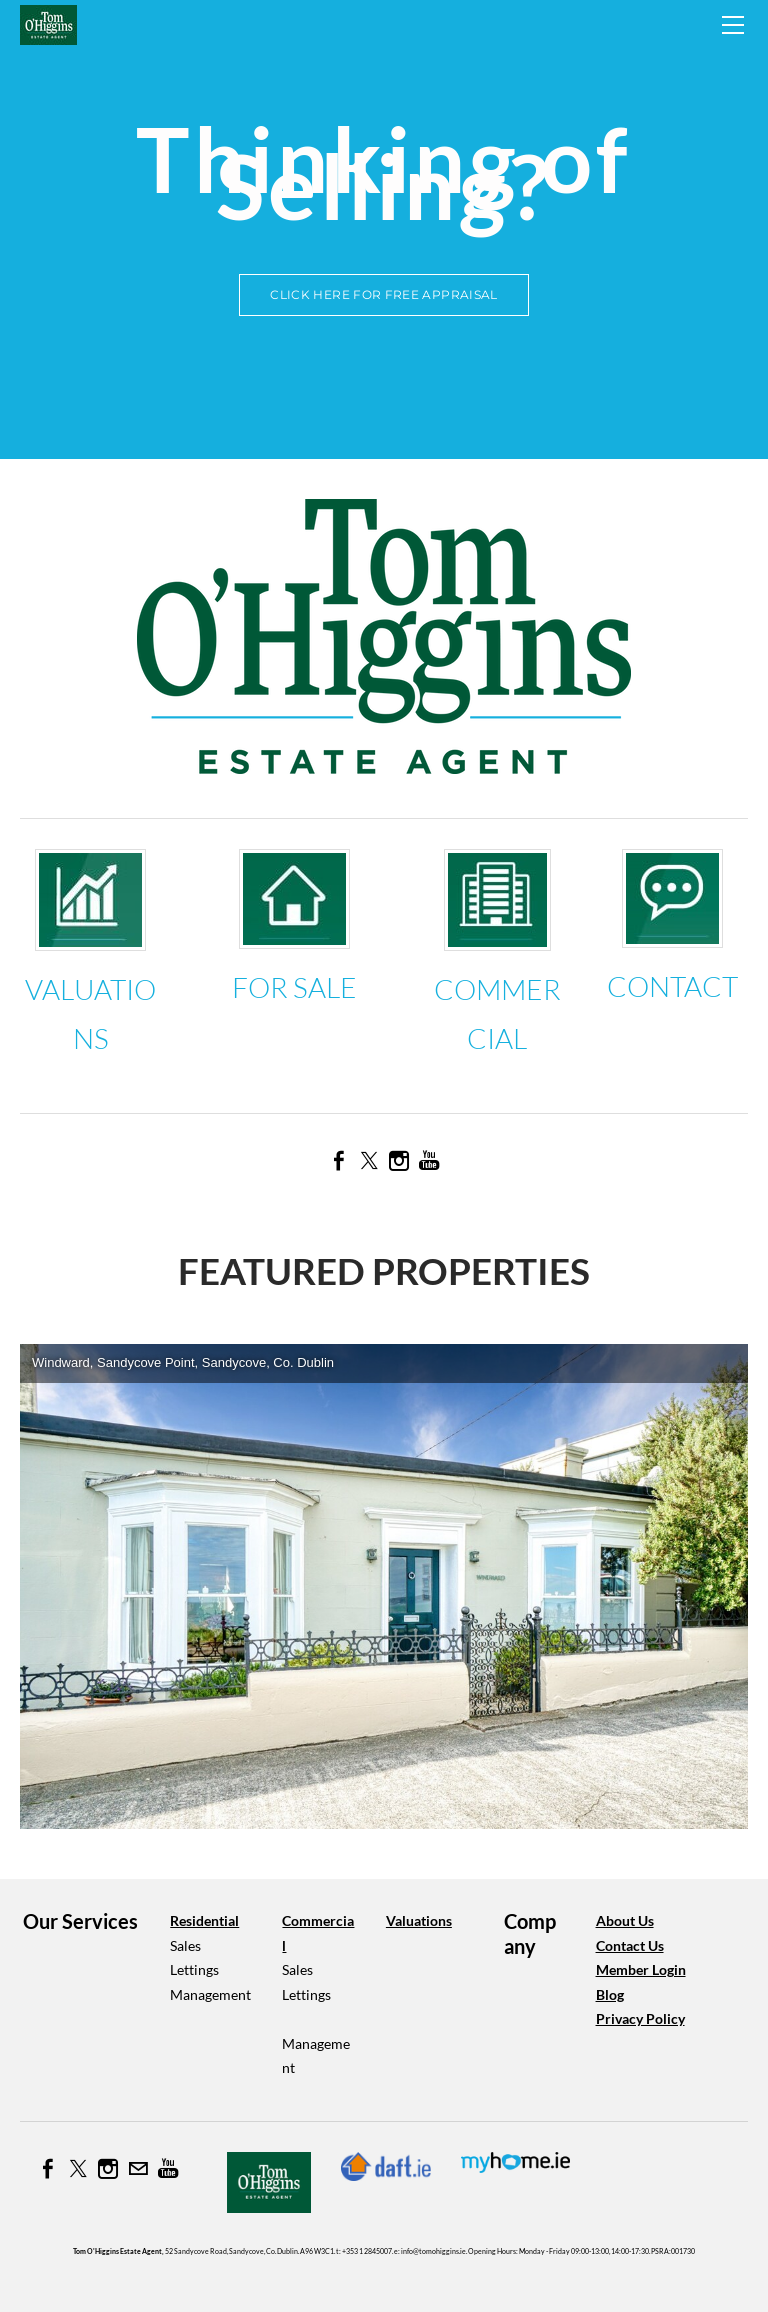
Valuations (419, 1920)
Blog (610, 1994)
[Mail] (138, 2169)
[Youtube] (429, 1161)
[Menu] (733, 25)
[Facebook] (339, 1161)
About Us (625, 1920)
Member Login (641, 1969)
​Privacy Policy (640, 2018)
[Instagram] (399, 1161)
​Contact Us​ (630, 1945)
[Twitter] (369, 1161)
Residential (204, 1920)
